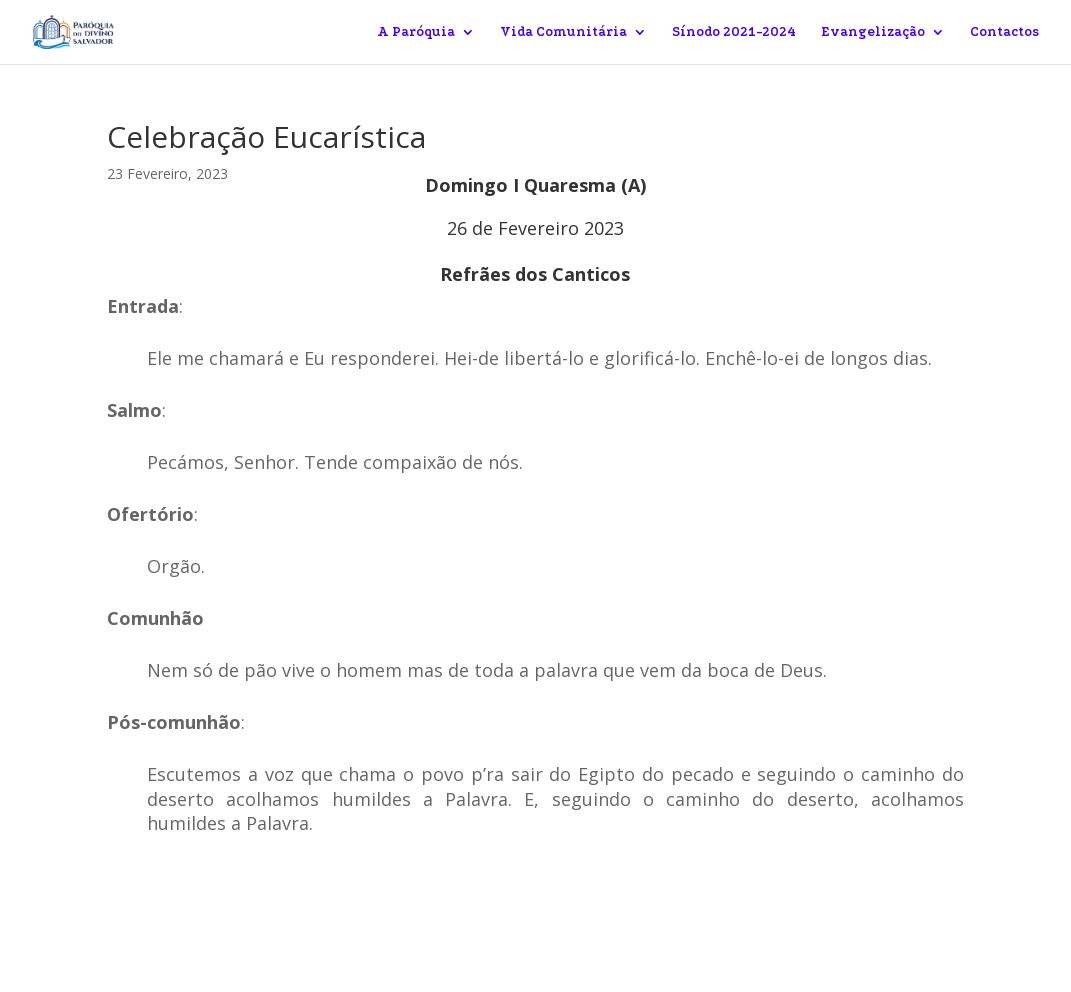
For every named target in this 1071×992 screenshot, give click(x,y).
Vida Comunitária (563, 32)
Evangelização (873, 32)
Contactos (1004, 32)
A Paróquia (416, 32)
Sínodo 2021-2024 (734, 32)
